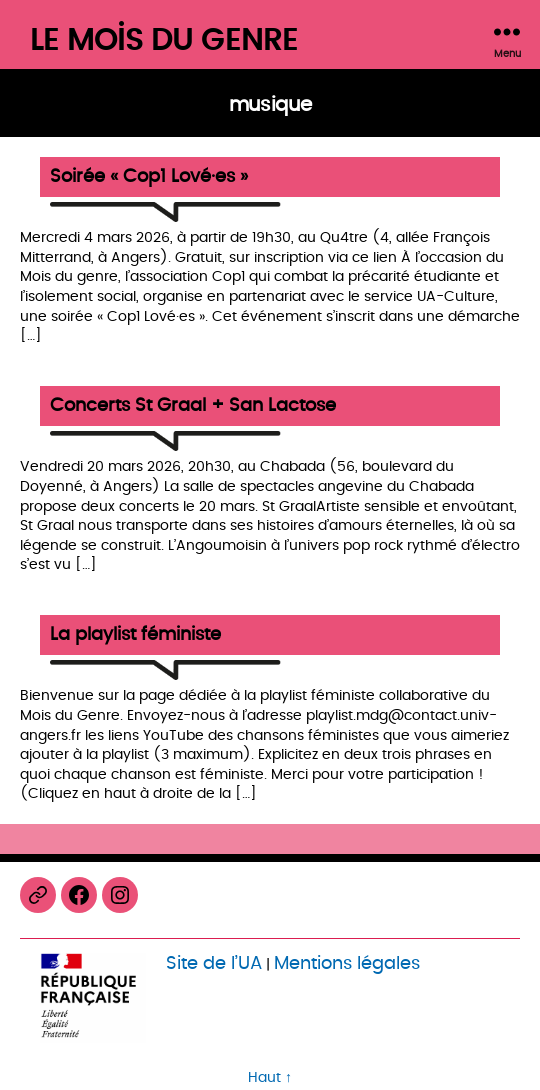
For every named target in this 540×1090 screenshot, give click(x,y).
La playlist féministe (135, 635)
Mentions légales (347, 963)
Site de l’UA (214, 963)
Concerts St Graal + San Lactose (193, 406)
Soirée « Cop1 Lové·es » (149, 177)
